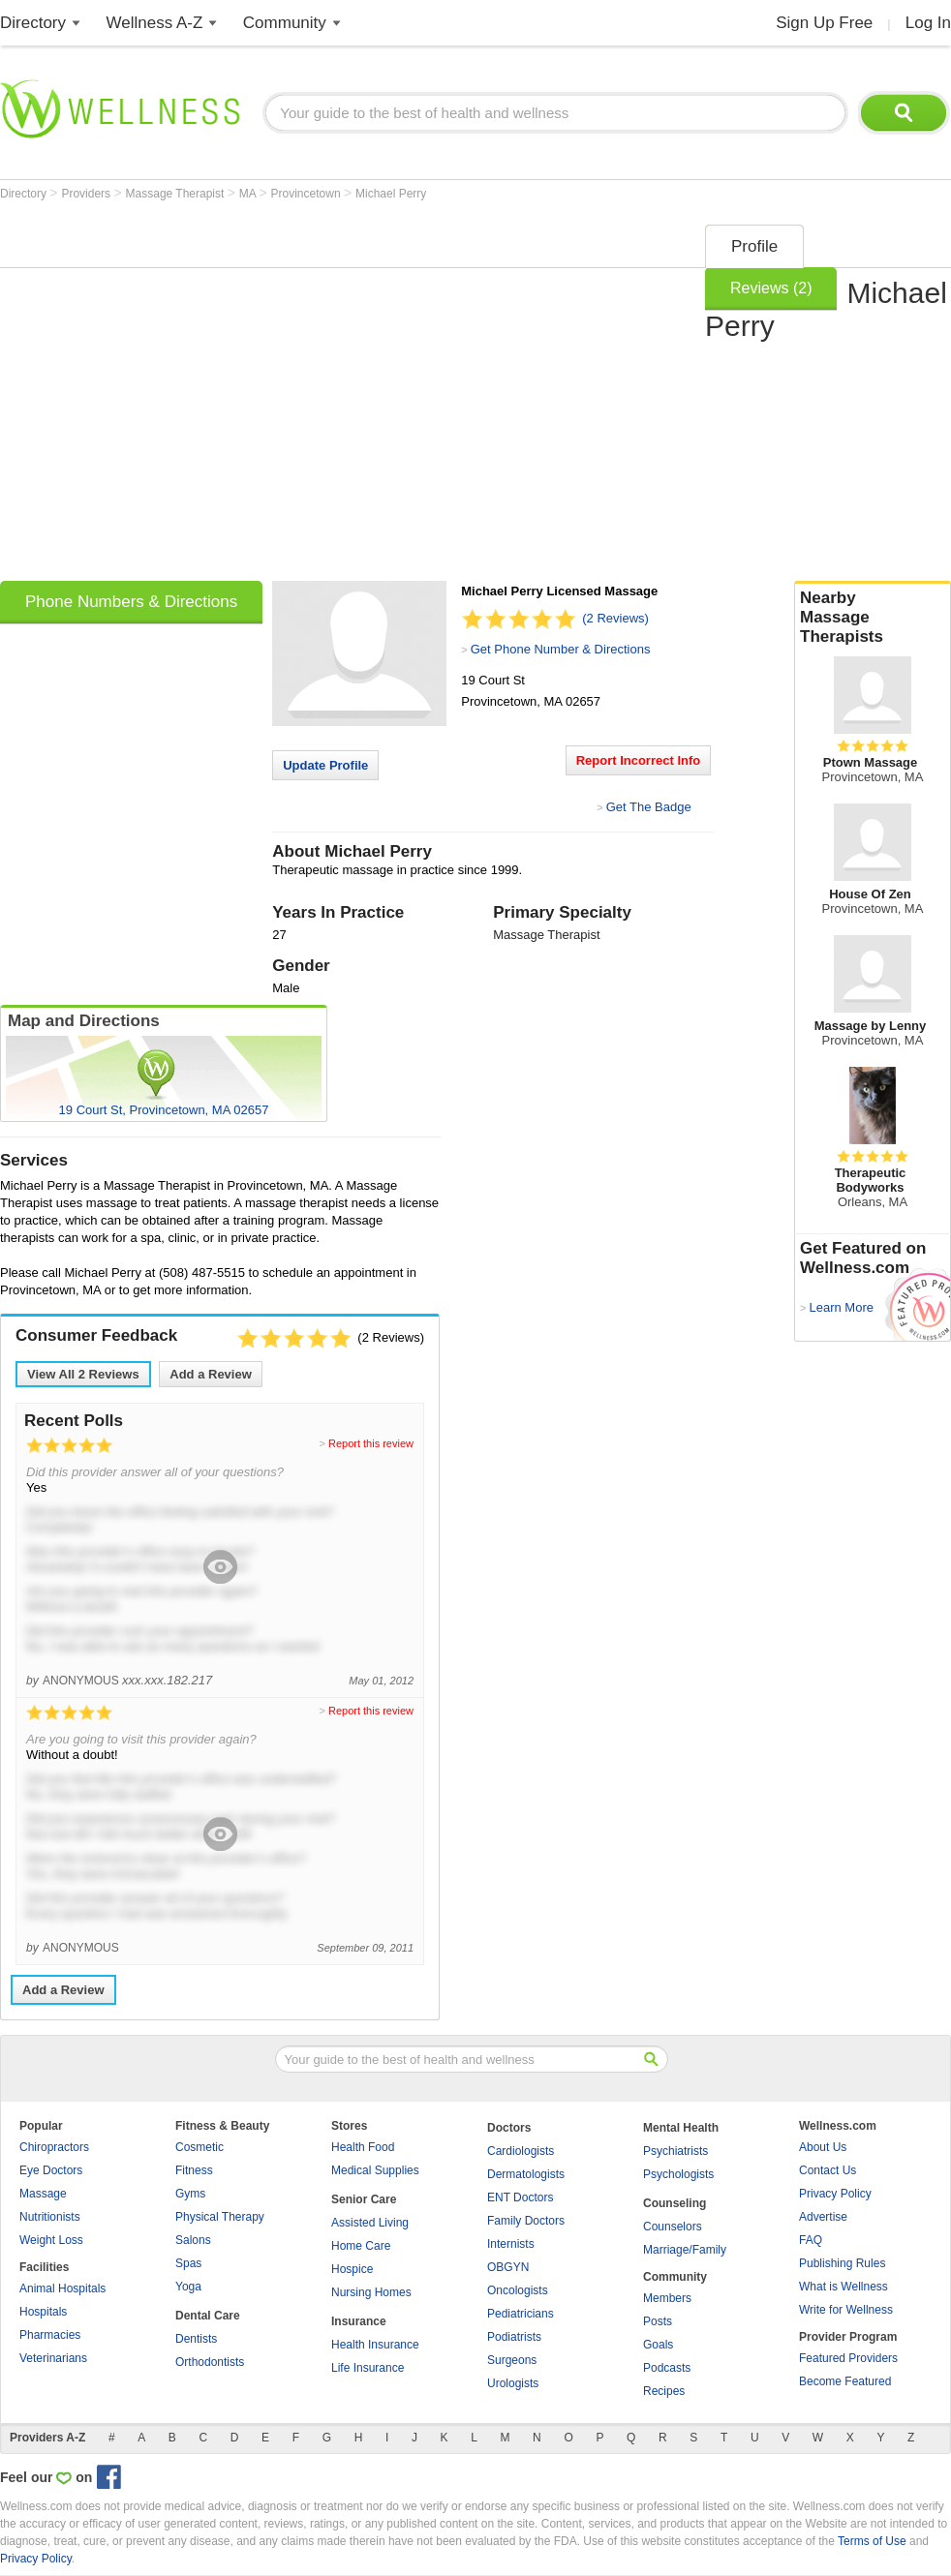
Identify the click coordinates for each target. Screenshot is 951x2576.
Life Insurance (367, 2368)
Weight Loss (51, 2240)
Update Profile (325, 765)
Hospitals (43, 2311)
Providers (87, 193)
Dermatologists (526, 2174)
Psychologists (678, 2174)
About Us (822, 2147)
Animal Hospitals (62, 2288)
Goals (658, 2344)
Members (667, 2298)
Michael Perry (390, 193)
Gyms (190, 2193)
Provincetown (307, 193)
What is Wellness (843, 2286)
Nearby (872, 618)
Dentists (196, 2339)
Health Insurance (375, 2344)
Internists (511, 2244)
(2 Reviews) (615, 618)
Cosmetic (199, 2147)
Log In (928, 23)
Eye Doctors (50, 2170)
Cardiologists (520, 2151)
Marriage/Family (684, 2250)
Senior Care (363, 2199)
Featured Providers (848, 2358)
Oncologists (517, 2290)
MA (249, 193)
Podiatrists (514, 2337)
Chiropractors (54, 2147)
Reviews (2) (771, 288)
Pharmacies (49, 2335)
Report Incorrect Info (638, 760)
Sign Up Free (824, 23)
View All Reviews (83, 1374)
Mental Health (681, 2128)
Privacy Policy (835, 2193)
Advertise (823, 2217)
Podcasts (666, 2368)
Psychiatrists (675, 2151)
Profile (754, 246)
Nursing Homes (371, 2292)
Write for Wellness (846, 2310)
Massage (43, 2193)
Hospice (352, 2269)
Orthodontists (209, 2362)
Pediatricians (520, 2313)
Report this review (371, 1443)
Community (284, 23)
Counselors (672, 2226)
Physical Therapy (219, 2217)
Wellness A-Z (155, 23)
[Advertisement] (181, 396)
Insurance (358, 2321)
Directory (33, 23)
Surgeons (512, 2360)
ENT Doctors (520, 2197)
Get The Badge (648, 807)
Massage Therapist (177, 193)
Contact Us (827, 2170)
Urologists (512, 2383)
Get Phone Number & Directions (561, 649)
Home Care (360, 2246)
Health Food (362, 2147)
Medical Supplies (375, 2170)
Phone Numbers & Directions (131, 601)
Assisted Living (370, 2222)
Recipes (664, 2391)
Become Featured (845, 2381)
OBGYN (508, 2267)
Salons (193, 2240)
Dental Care (207, 2315)
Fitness (194, 2170)
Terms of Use (872, 2541)
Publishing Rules (842, 2263)
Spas (188, 2263)
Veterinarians (53, 2358)
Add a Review (210, 1374)
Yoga (188, 2286)
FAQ (810, 2240)
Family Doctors (526, 2220)
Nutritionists (49, 2217)
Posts (657, 2321)
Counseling (674, 2203)
